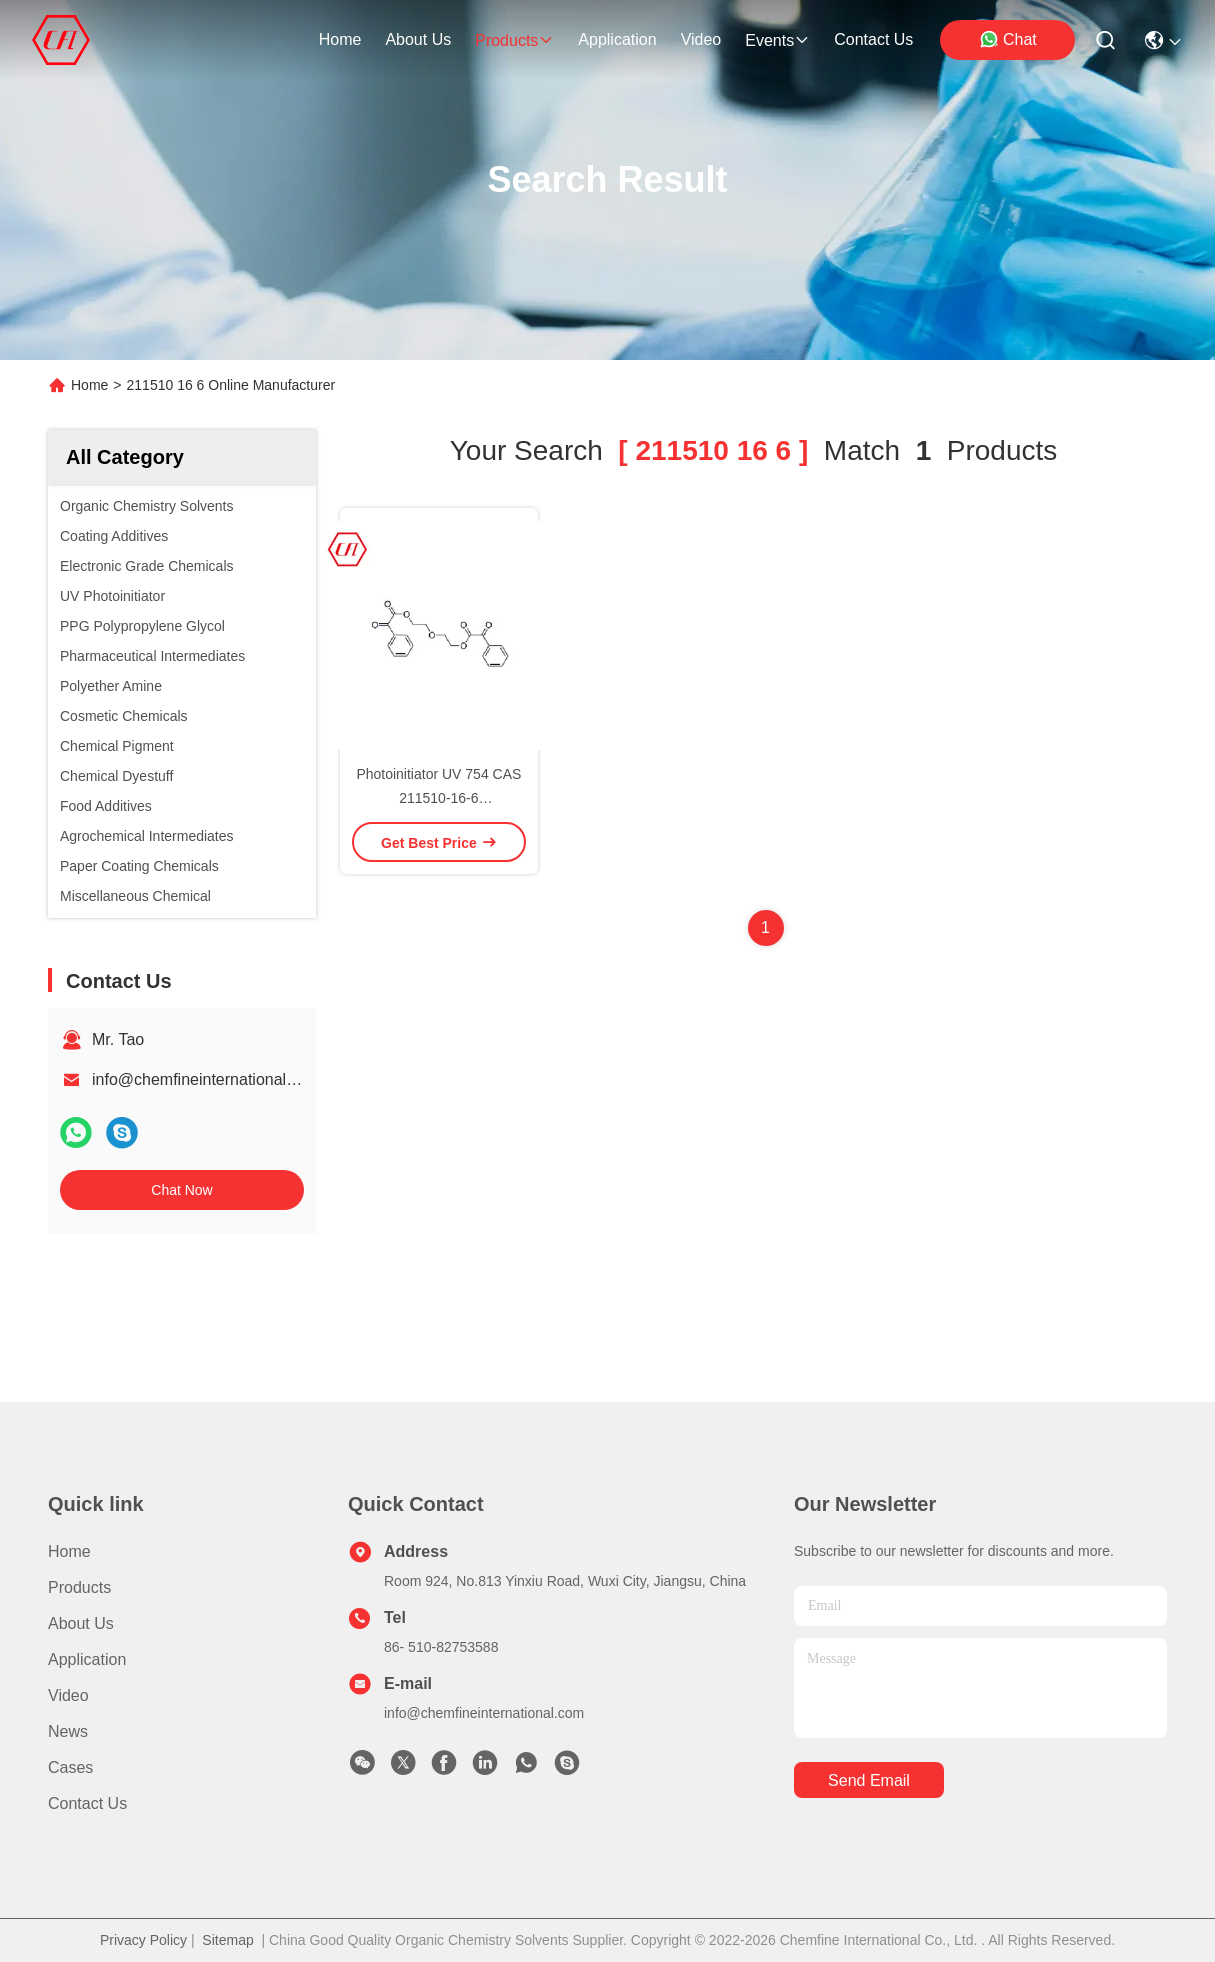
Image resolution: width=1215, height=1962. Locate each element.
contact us (873, 39)
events (777, 40)
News (68, 1731)
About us (81, 1623)
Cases (70, 1767)
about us (418, 39)
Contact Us (87, 1803)
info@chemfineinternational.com (206, 1079)
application (617, 39)
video (701, 39)
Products (79, 1587)
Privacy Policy (143, 1940)
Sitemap (227, 1940)
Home (340, 39)
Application (87, 1659)
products (514, 40)
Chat (1008, 39)
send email (869, 1780)
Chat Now (181, 1190)
